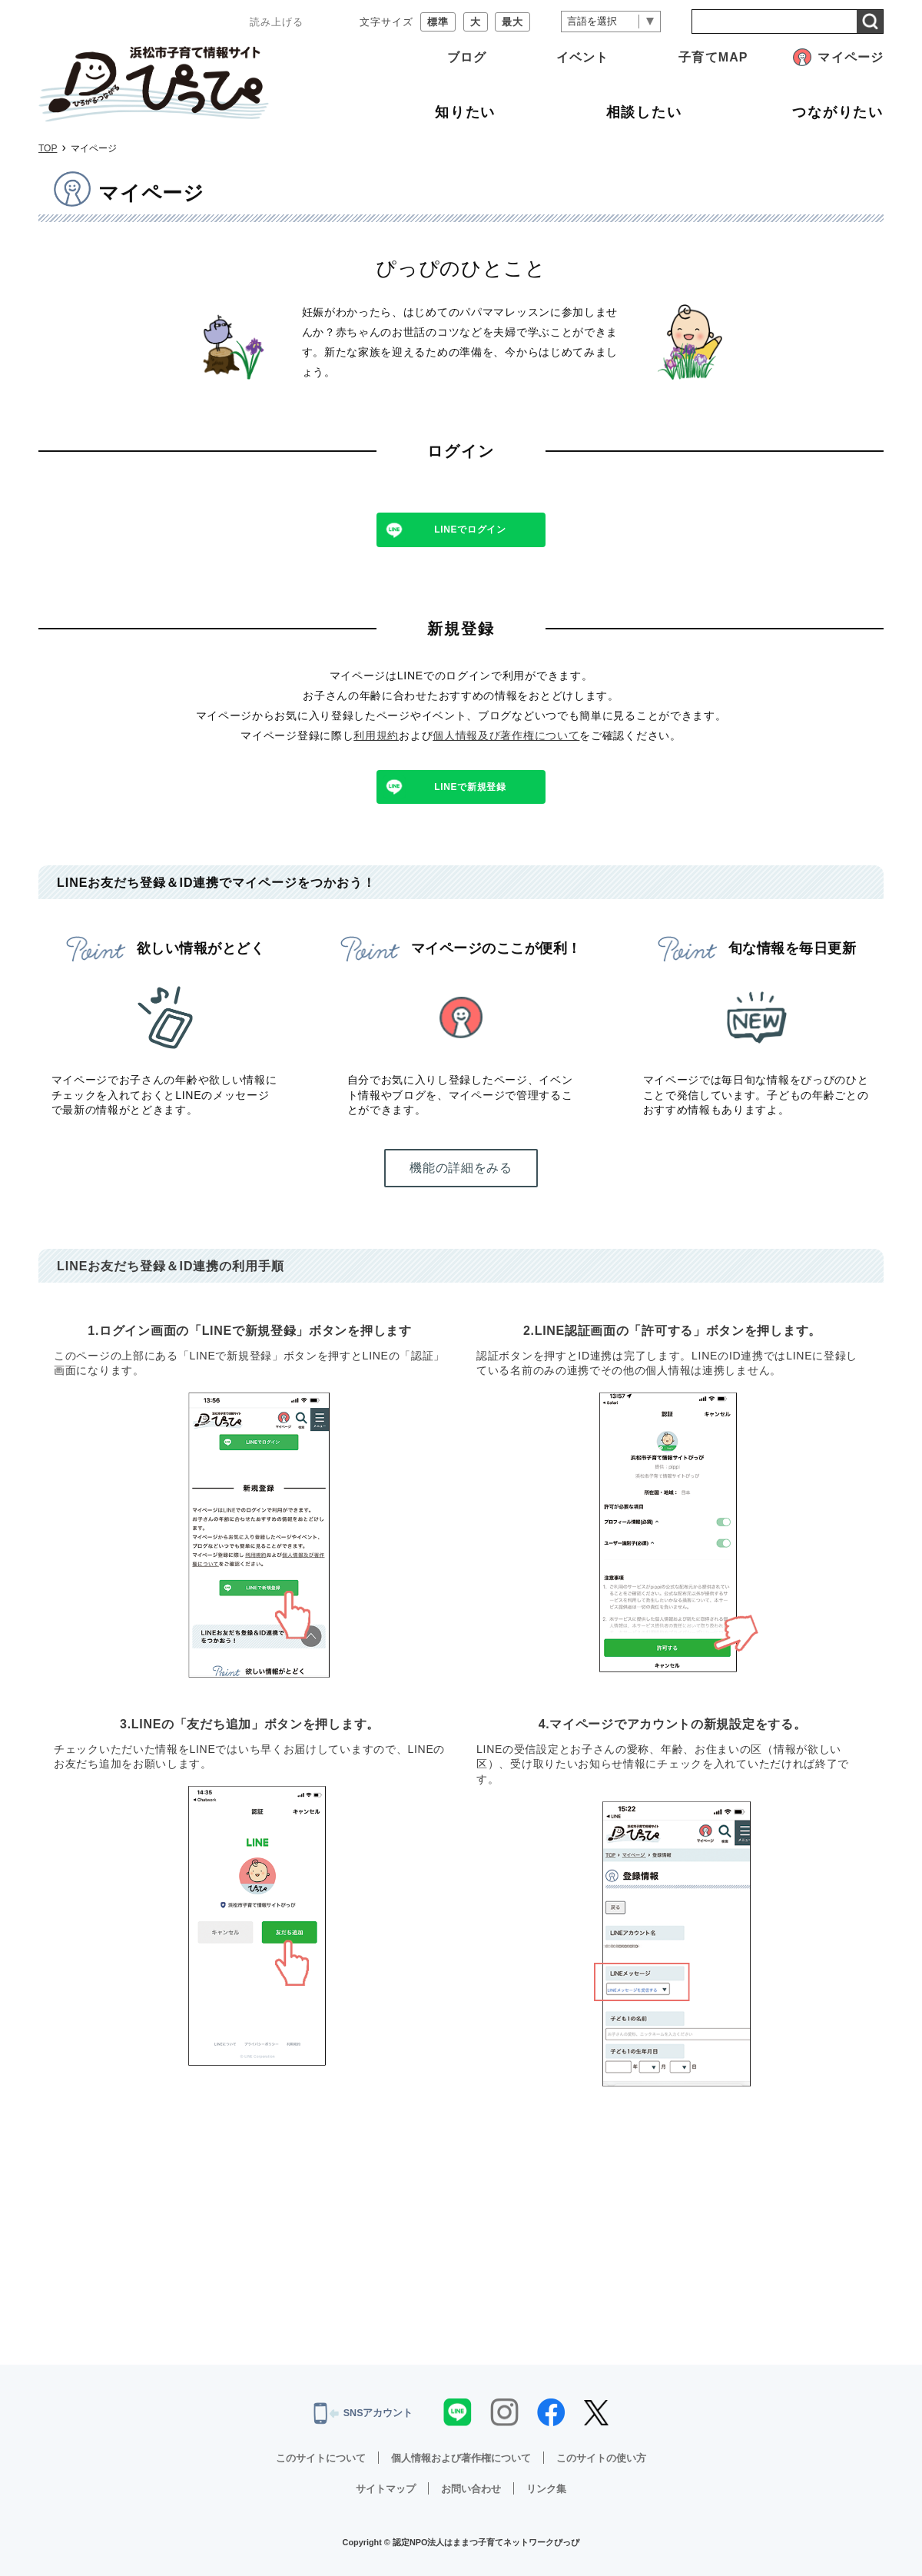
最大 (512, 22)
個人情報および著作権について (461, 2458)
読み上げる (276, 22)
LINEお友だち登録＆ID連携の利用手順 (170, 1266)
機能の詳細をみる (461, 1167)
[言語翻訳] (611, 21)
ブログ (466, 57)
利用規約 (376, 735)
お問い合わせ (471, 2488)
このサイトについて (312, 2458)
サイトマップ (382, 2488)
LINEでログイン (470, 529)
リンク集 (550, 2488)
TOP (47, 148)
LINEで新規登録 (470, 787)
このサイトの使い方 (610, 2458)
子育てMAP (713, 57)
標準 (438, 22)
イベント (582, 57)
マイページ (851, 57)
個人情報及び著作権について (506, 735)
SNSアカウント (363, 2413)
